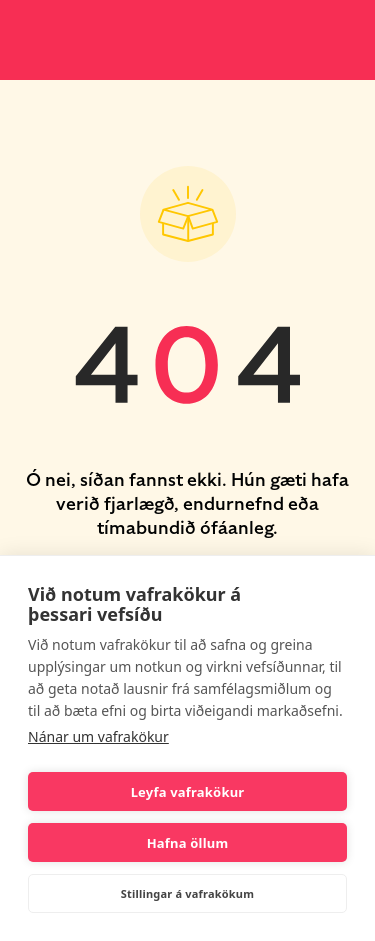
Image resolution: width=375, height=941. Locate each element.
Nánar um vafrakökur (98, 736)
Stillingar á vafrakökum (187, 893)
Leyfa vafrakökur (188, 792)
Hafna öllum (188, 843)
